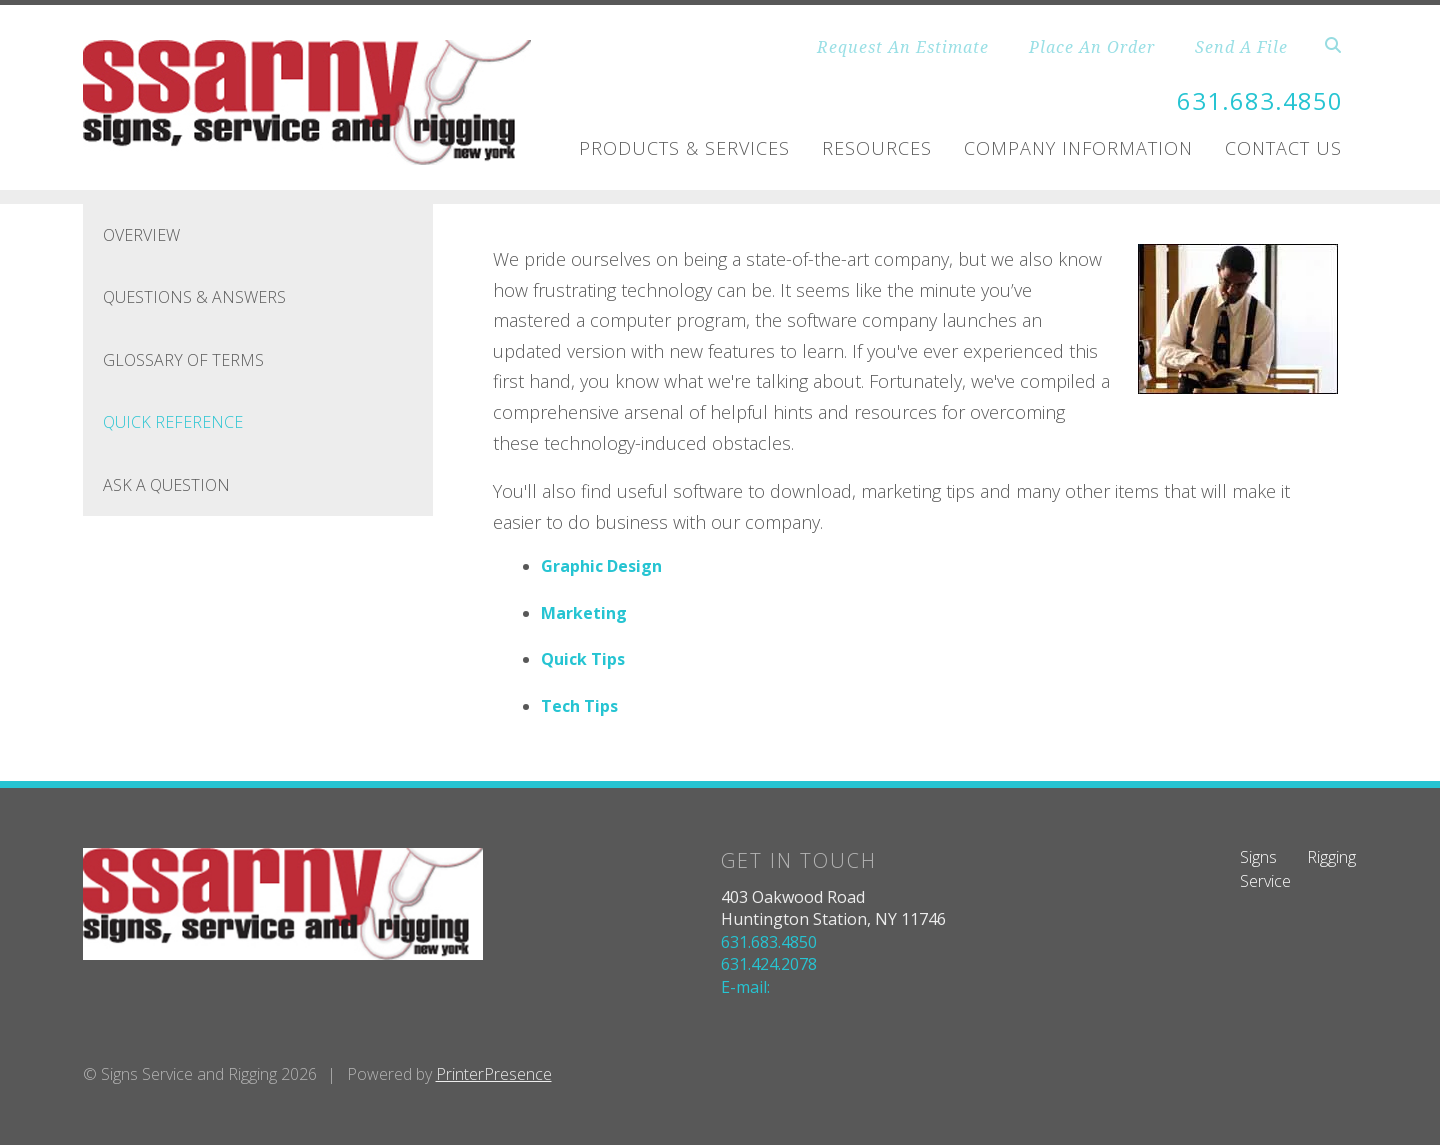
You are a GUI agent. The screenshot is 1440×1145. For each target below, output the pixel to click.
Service (1265, 881)
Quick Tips (583, 659)
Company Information (1078, 148)
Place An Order (1092, 47)
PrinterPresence (494, 1074)
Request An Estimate (903, 47)
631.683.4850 (1260, 100)
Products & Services (684, 148)
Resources (877, 148)
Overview (141, 235)
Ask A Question (166, 485)
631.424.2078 (769, 964)
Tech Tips (579, 706)
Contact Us (1283, 148)
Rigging (1331, 857)
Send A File (1241, 47)
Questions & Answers (194, 297)
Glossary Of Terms (183, 360)
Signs (1258, 857)
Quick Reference (173, 422)
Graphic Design (601, 566)
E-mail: (745, 987)
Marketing (584, 613)
